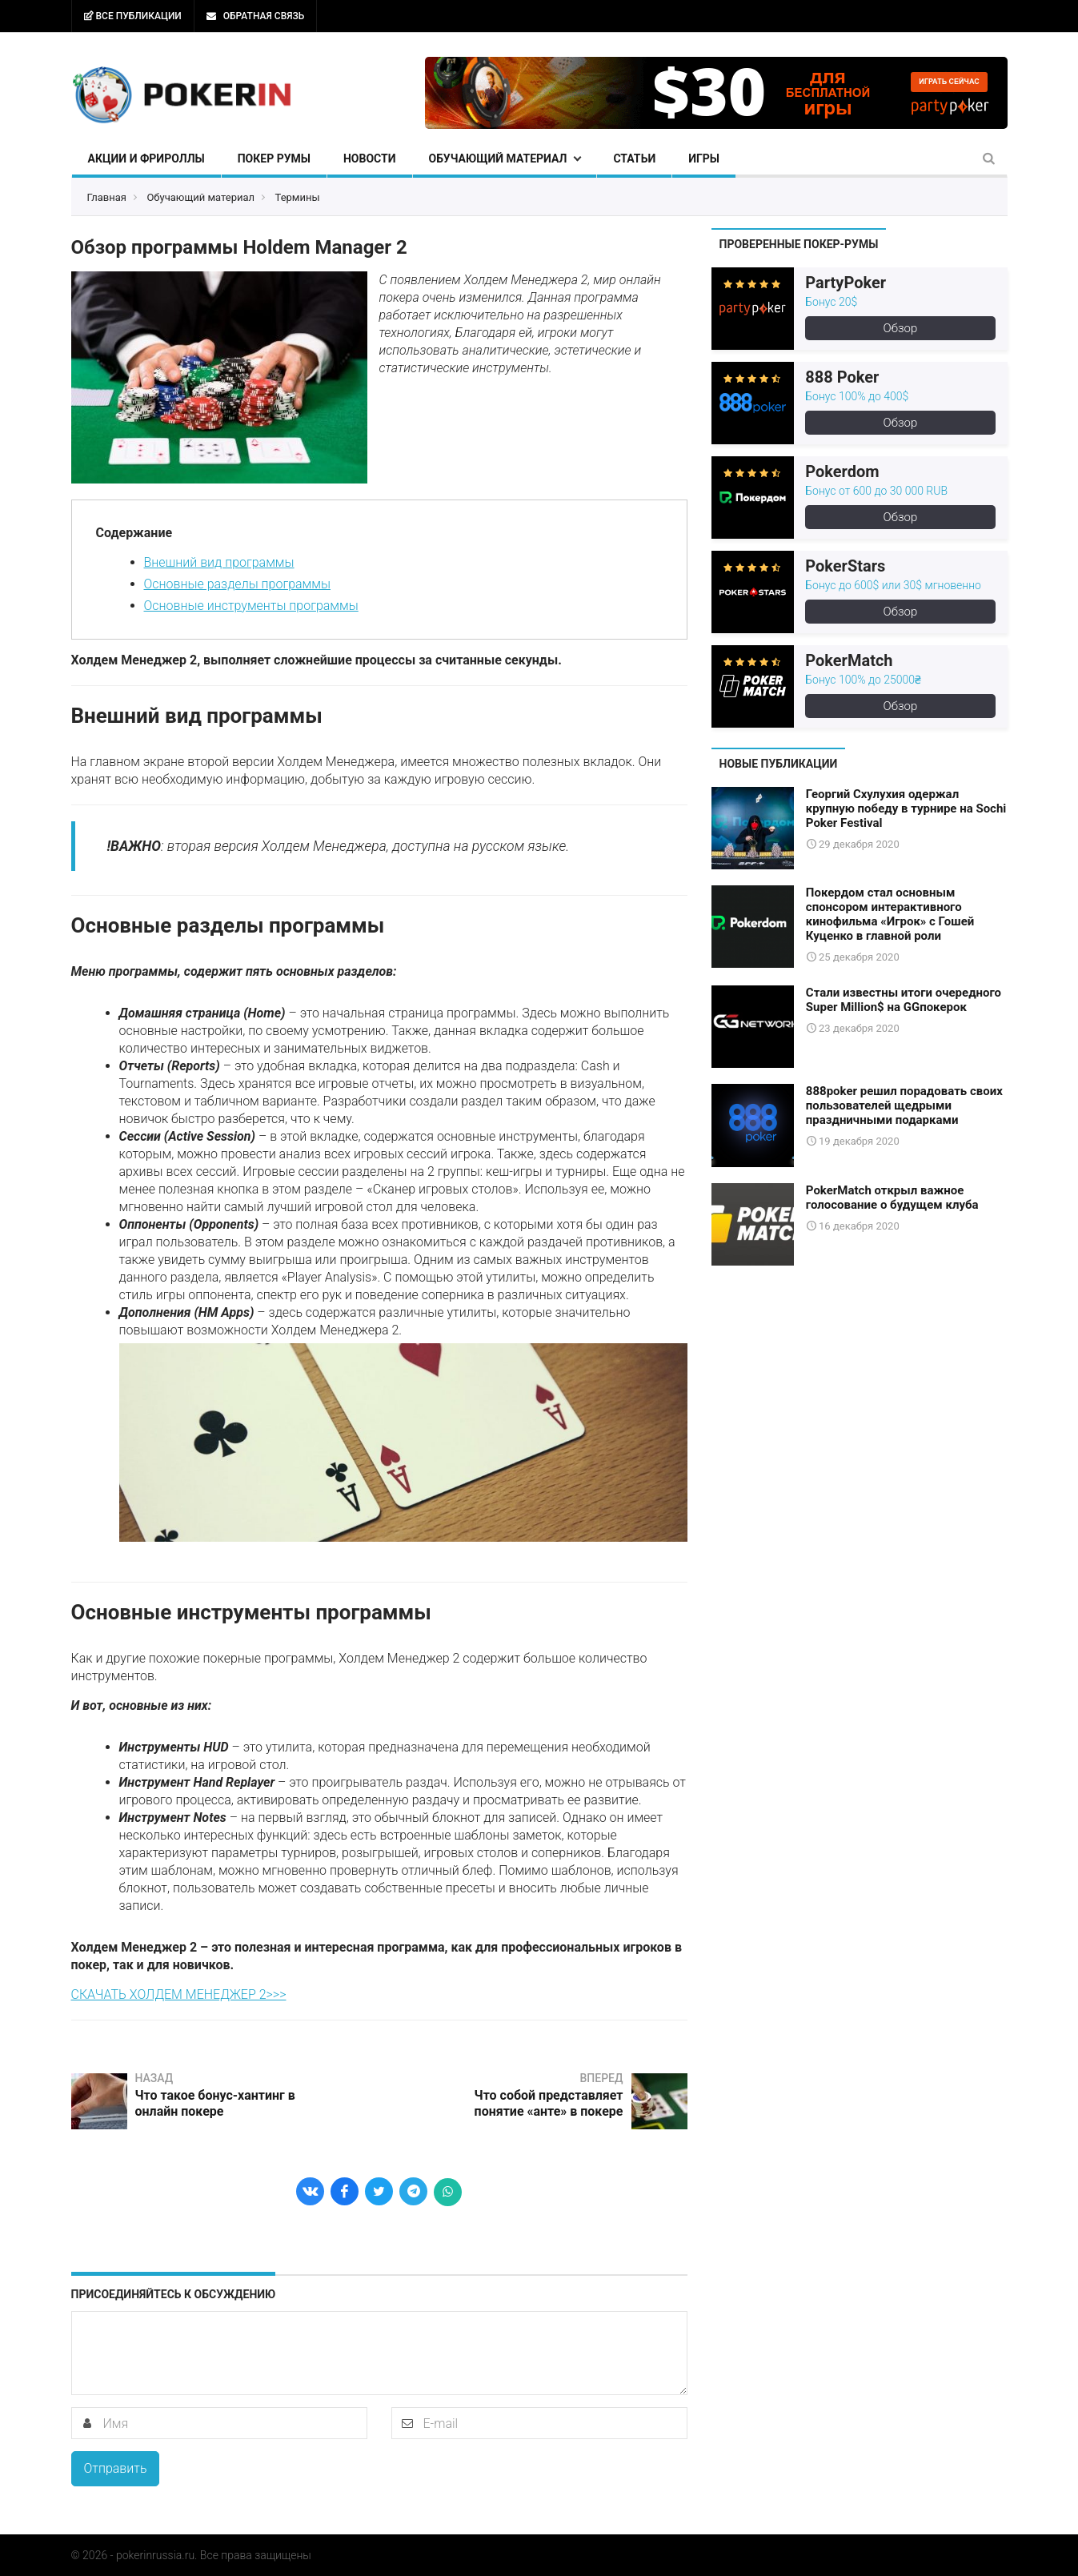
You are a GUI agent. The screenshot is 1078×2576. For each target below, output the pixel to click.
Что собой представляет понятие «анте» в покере (548, 2103)
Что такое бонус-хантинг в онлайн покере (215, 2103)
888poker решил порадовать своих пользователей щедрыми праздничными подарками (904, 1104)
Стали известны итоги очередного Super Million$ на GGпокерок (903, 999)
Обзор (901, 328)
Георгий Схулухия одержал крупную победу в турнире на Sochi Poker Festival (906, 808)
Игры (703, 158)
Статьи (634, 158)
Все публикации (133, 16)
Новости (369, 158)
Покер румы (274, 158)
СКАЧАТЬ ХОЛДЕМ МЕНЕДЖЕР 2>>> (179, 1994)
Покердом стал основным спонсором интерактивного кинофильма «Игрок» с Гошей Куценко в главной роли (890, 914)
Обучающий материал (498, 158)
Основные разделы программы (237, 584)
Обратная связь (255, 16)
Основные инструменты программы (251, 605)
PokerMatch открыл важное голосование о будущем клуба (892, 1196)
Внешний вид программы (219, 562)
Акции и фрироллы (146, 158)
